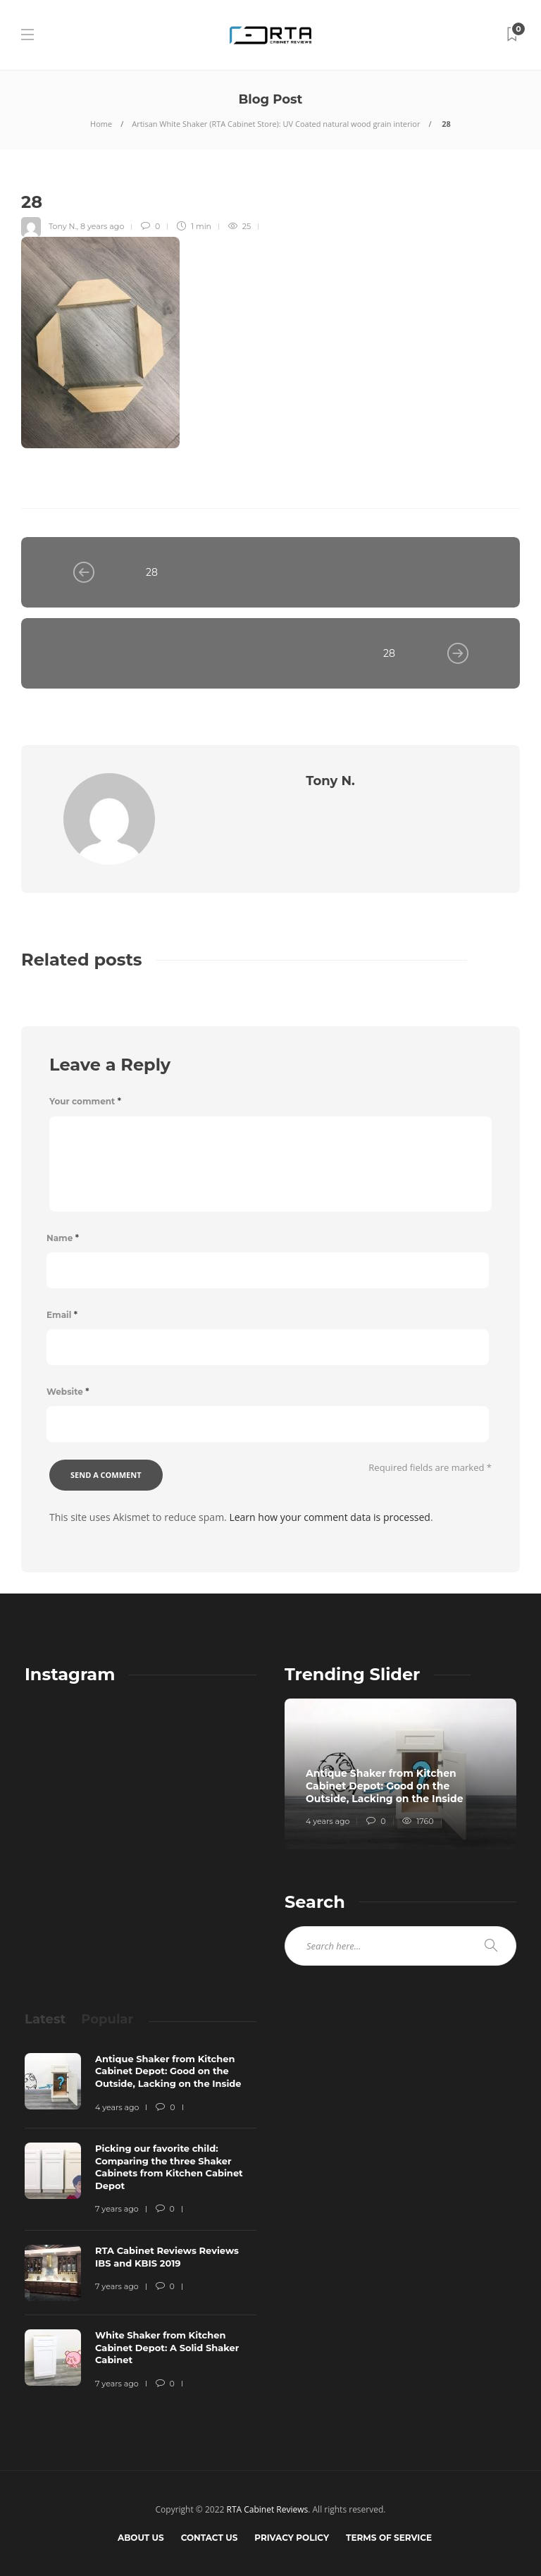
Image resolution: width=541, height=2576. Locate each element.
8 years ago (102, 226)
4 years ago (327, 1821)
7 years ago (117, 2209)
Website (67, 1391)
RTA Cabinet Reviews (268, 2509)
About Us (141, 2537)
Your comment (85, 1101)
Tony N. (63, 226)
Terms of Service (389, 2537)
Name (62, 1238)
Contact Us (209, 2537)
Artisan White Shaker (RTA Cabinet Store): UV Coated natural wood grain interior (276, 123)
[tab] (45, 2019)
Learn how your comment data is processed (329, 1517)
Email (61, 1314)
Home (101, 123)
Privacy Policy (291, 2537)
